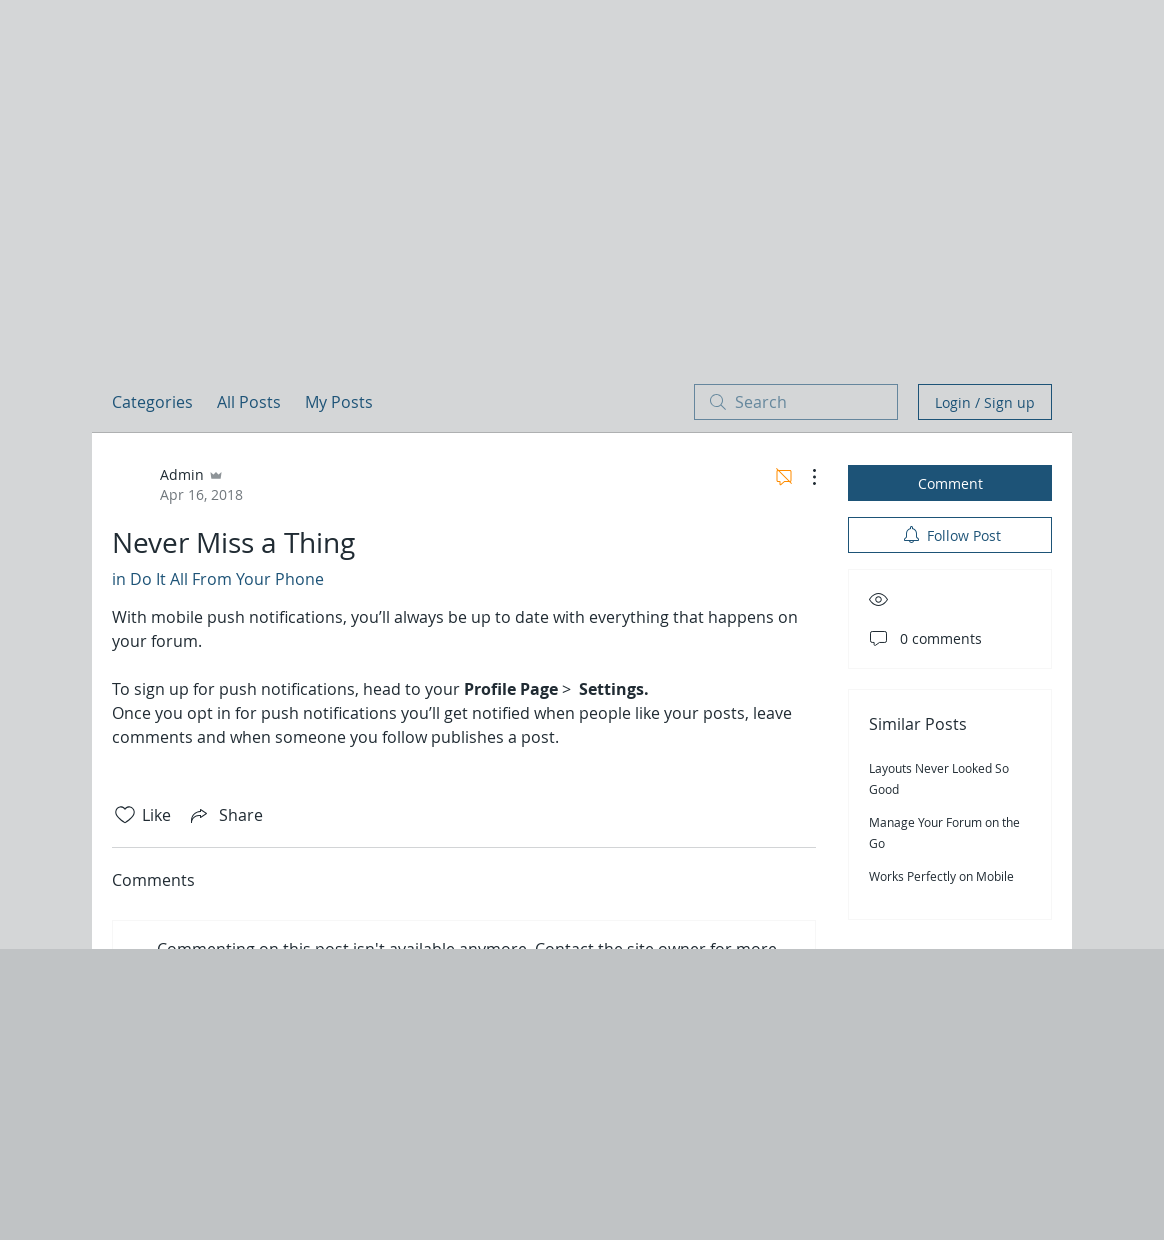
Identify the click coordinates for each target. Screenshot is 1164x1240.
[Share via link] (225, 815)
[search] (796, 402)
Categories (152, 402)
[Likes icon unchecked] (125, 815)
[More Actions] (804, 477)
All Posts (249, 402)
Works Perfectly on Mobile (941, 876)
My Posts (339, 402)
